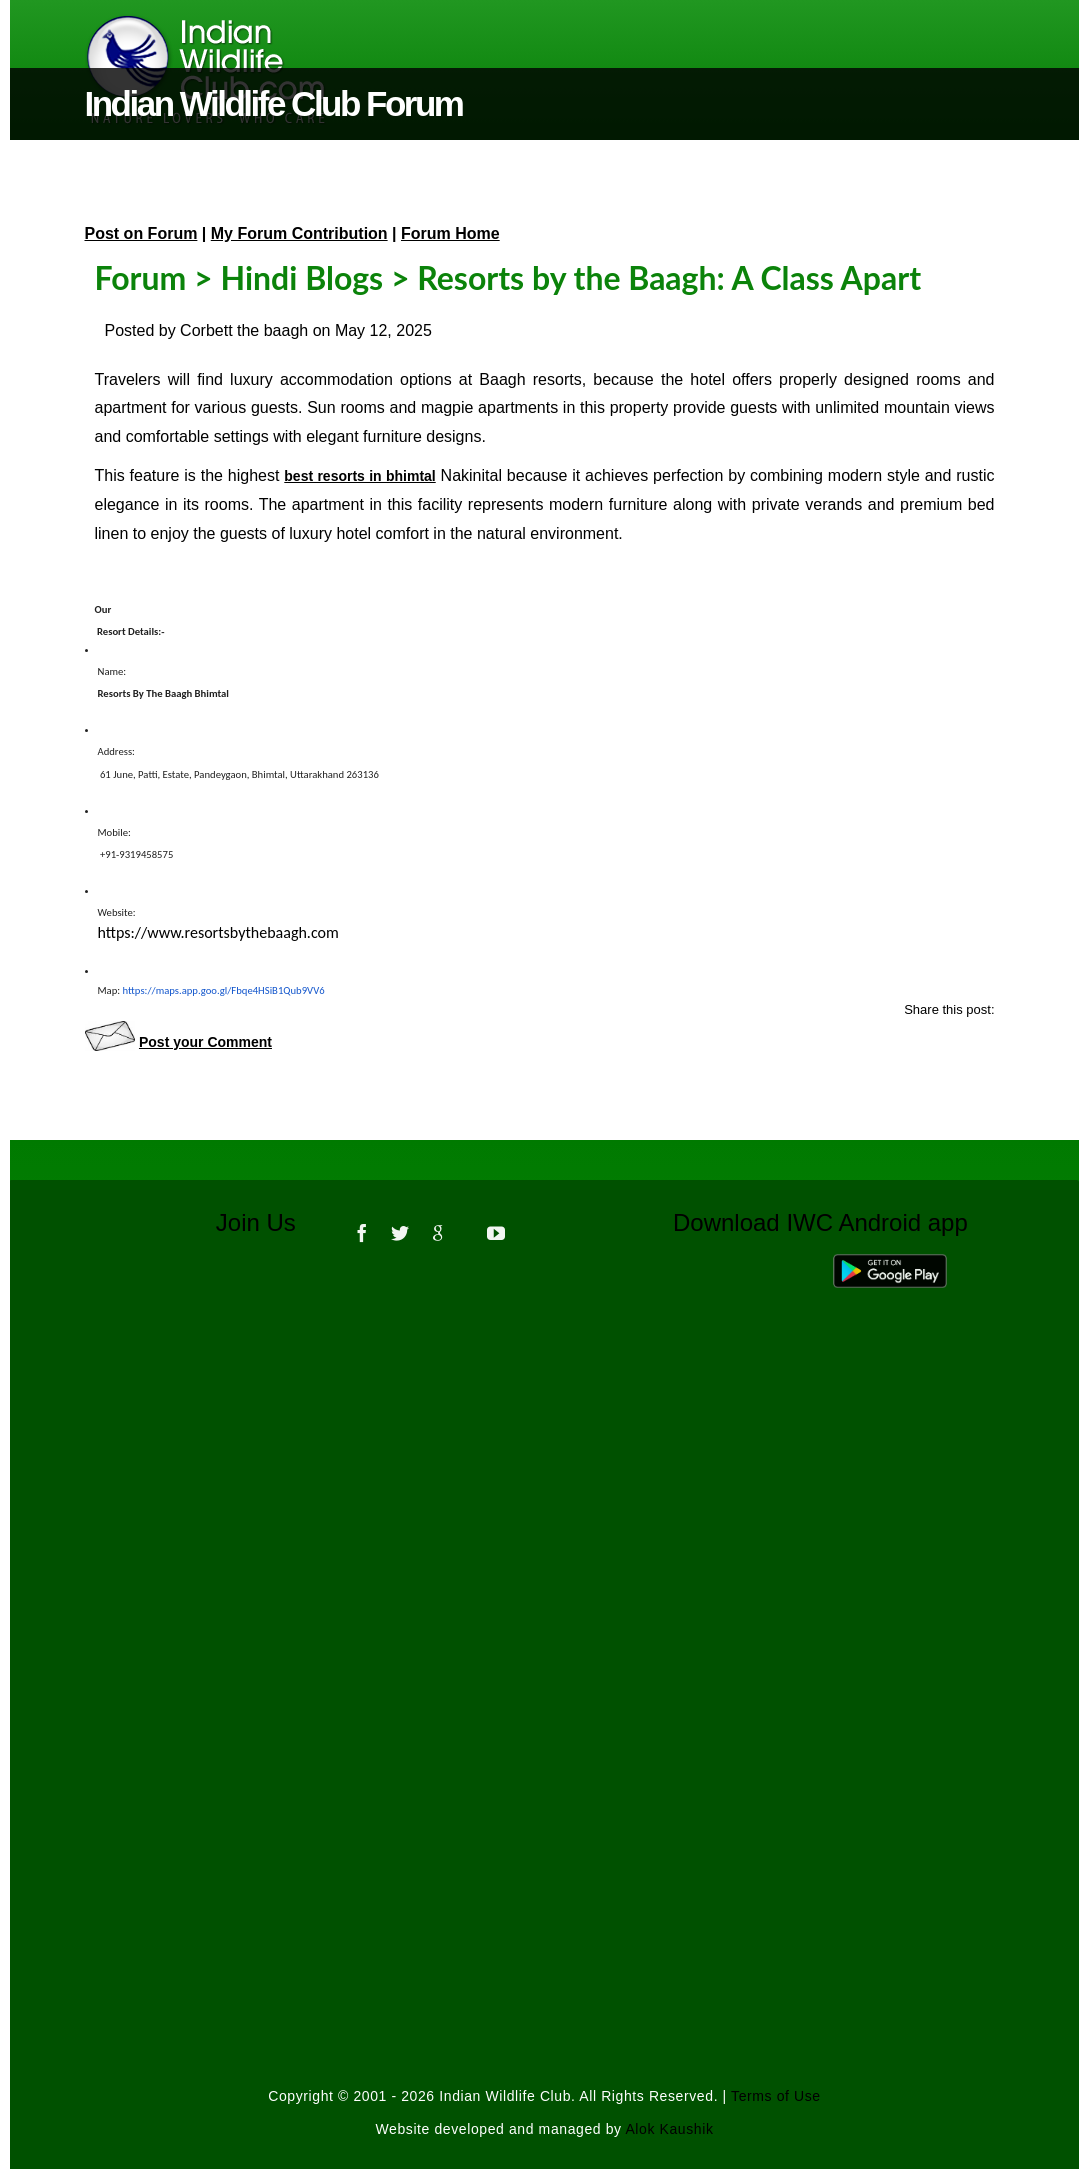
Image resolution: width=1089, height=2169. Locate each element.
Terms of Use (776, 2096)
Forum (141, 277)
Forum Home (450, 233)
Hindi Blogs (301, 277)
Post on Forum (141, 233)
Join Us (269, 1222)
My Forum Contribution (299, 233)
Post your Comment (205, 1042)
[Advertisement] (545, 1534)
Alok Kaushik (669, 2129)
